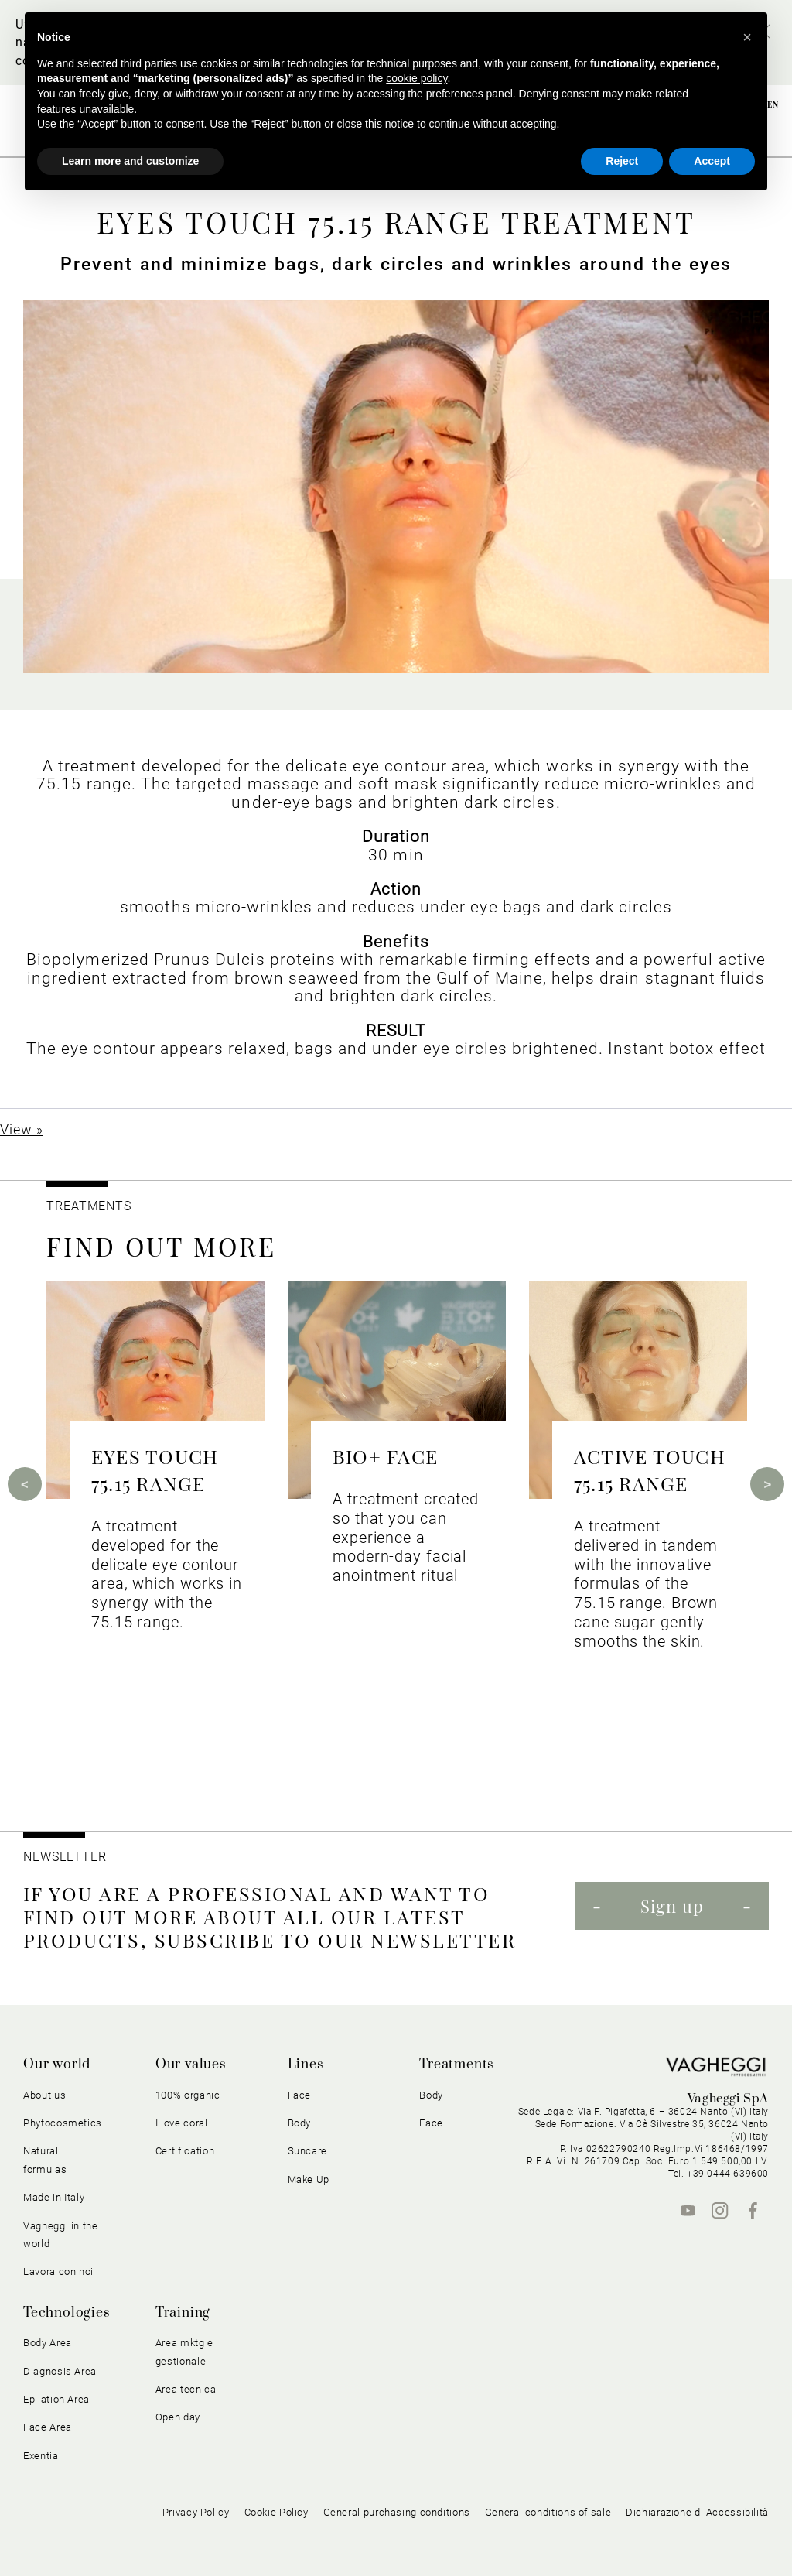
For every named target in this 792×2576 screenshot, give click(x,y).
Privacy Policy (196, 2512)
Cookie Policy (276, 2512)
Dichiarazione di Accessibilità (697, 2512)
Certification (184, 2151)
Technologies (67, 2312)
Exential (42, 2455)
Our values (191, 2064)
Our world (56, 2064)
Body (300, 2123)
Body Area (47, 2343)
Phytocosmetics (62, 2123)
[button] (747, 37)
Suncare (308, 2151)
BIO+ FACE (385, 1456)
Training (182, 2312)
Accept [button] (712, 161)
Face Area (47, 2427)
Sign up (672, 1905)
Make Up (309, 2179)
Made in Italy (53, 2197)
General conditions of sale (548, 2512)
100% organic (187, 2095)
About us (44, 2095)
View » (21, 1129)
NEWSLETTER (65, 1856)
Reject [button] (622, 161)
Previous (25, 1484)
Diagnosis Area (60, 2371)
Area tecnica (186, 2389)
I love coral (181, 2123)
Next (767, 1484)
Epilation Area (56, 2399)
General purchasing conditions (396, 2512)
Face (300, 2095)
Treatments (456, 2064)
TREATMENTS (90, 1206)
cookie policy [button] (416, 78)
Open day (177, 2417)
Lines (306, 2064)
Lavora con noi (58, 2271)
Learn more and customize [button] (130, 161)
